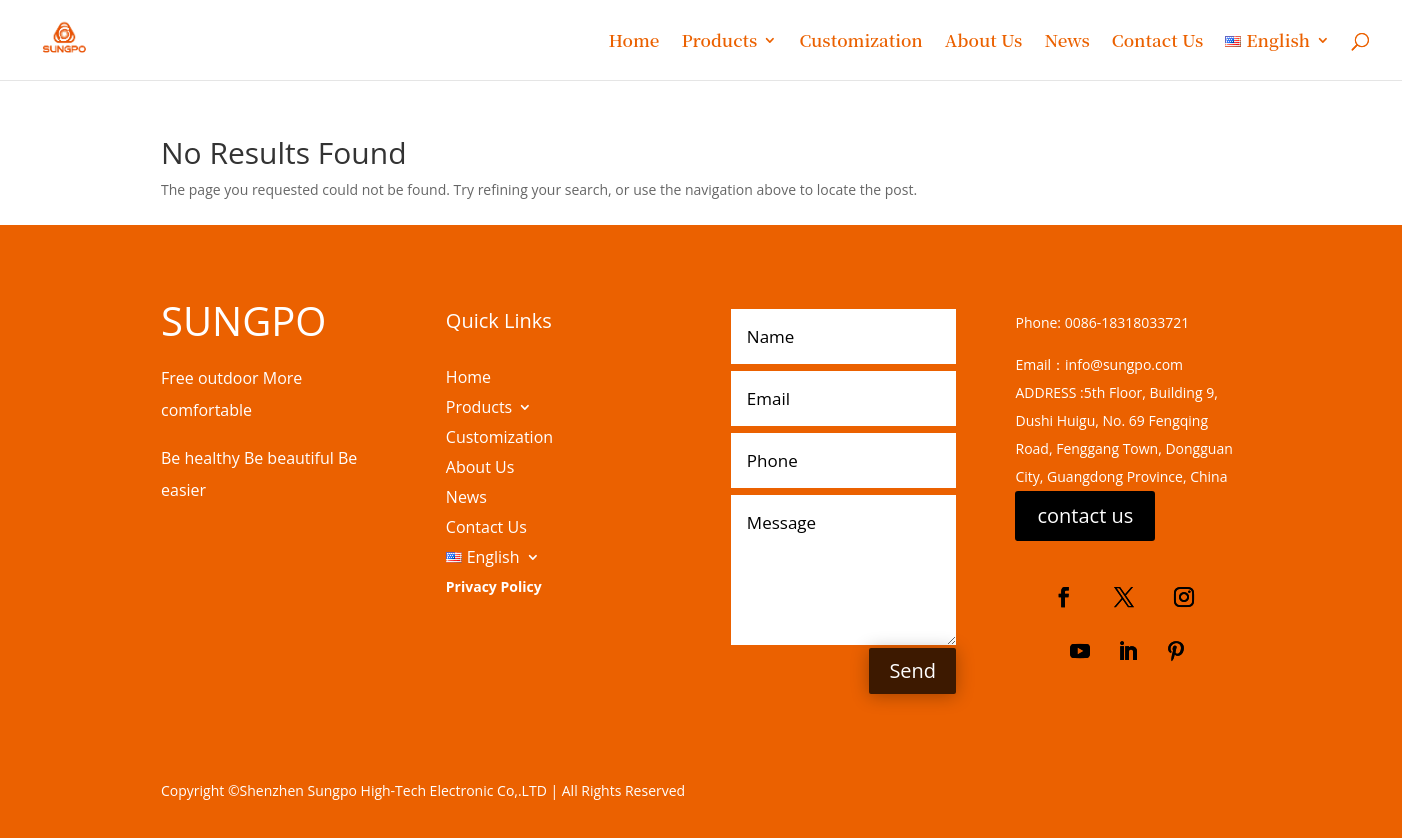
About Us (984, 42)
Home (633, 42)
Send (912, 670)
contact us (1085, 515)
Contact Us (1157, 42)
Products (719, 42)
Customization (860, 42)
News (1066, 42)
